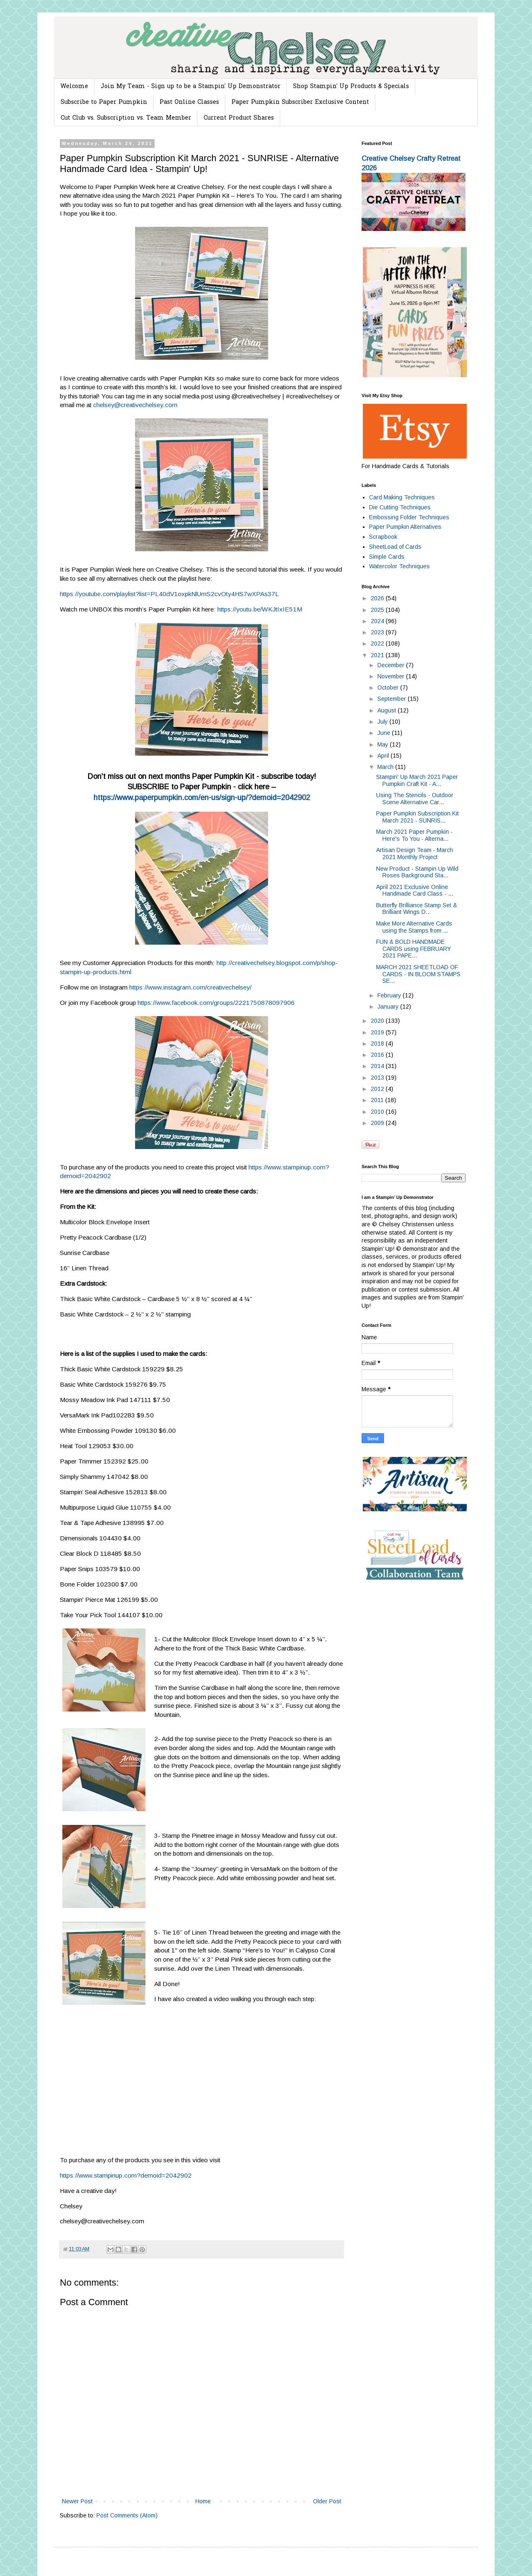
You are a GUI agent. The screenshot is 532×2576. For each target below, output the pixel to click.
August (387, 710)
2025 (378, 610)
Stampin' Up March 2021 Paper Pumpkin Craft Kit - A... (417, 780)
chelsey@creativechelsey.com (135, 404)
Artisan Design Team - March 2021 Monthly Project (414, 853)
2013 (378, 1077)
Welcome (74, 86)
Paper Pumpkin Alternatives (405, 526)
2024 (378, 621)
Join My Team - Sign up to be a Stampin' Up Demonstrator (191, 86)
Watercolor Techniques (399, 566)
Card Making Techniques (402, 497)
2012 (378, 1088)
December (391, 665)
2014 (378, 1066)
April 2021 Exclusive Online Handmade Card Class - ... (414, 890)
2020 (378, 1020)
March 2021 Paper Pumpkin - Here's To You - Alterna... (414, 835)
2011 (378, 1100)
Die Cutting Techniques (400, 507)
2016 (378, 1054)
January (388, 1006)
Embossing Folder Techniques (409, 517)
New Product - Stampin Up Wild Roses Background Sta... (417, 872)
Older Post (327, 2501)
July (383, 721)
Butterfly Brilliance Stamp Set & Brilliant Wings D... (416, 909)
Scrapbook (383, 536)
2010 (378, 1111)
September (392, 698)
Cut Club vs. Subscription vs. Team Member (126, 118)
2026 (378, 598)
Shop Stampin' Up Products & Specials (351, 86)
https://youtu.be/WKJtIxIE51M (259, 609)
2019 (378, 1032)
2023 (378, 632)
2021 (378, 655)
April (384, 755)
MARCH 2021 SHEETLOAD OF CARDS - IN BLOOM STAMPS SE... (418, 974)
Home (203, 2501)
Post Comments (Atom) (127, 2515)
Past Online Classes (189, 102)
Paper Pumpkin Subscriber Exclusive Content (300, 102)
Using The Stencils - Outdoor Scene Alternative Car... (414, 798)
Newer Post (77, 2501)
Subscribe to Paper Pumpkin (104, 102)
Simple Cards (386, 556)
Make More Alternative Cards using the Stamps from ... (414, 927)
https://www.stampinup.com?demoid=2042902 (126, 2175)
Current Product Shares (239, 118)
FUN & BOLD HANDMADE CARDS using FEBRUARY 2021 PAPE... (413, 948)
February (390, 995)
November (391, 676)
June (384, 732)
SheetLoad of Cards (395, 546)
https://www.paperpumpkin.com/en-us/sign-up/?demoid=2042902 (202, 797)
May (383, 744)
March (386, 767)
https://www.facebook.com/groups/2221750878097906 (216, 1002)
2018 (378, 1043)
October (388, 687)
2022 (378, 643)
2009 (378, 1123)
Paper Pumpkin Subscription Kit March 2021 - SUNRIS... (417, 817)
